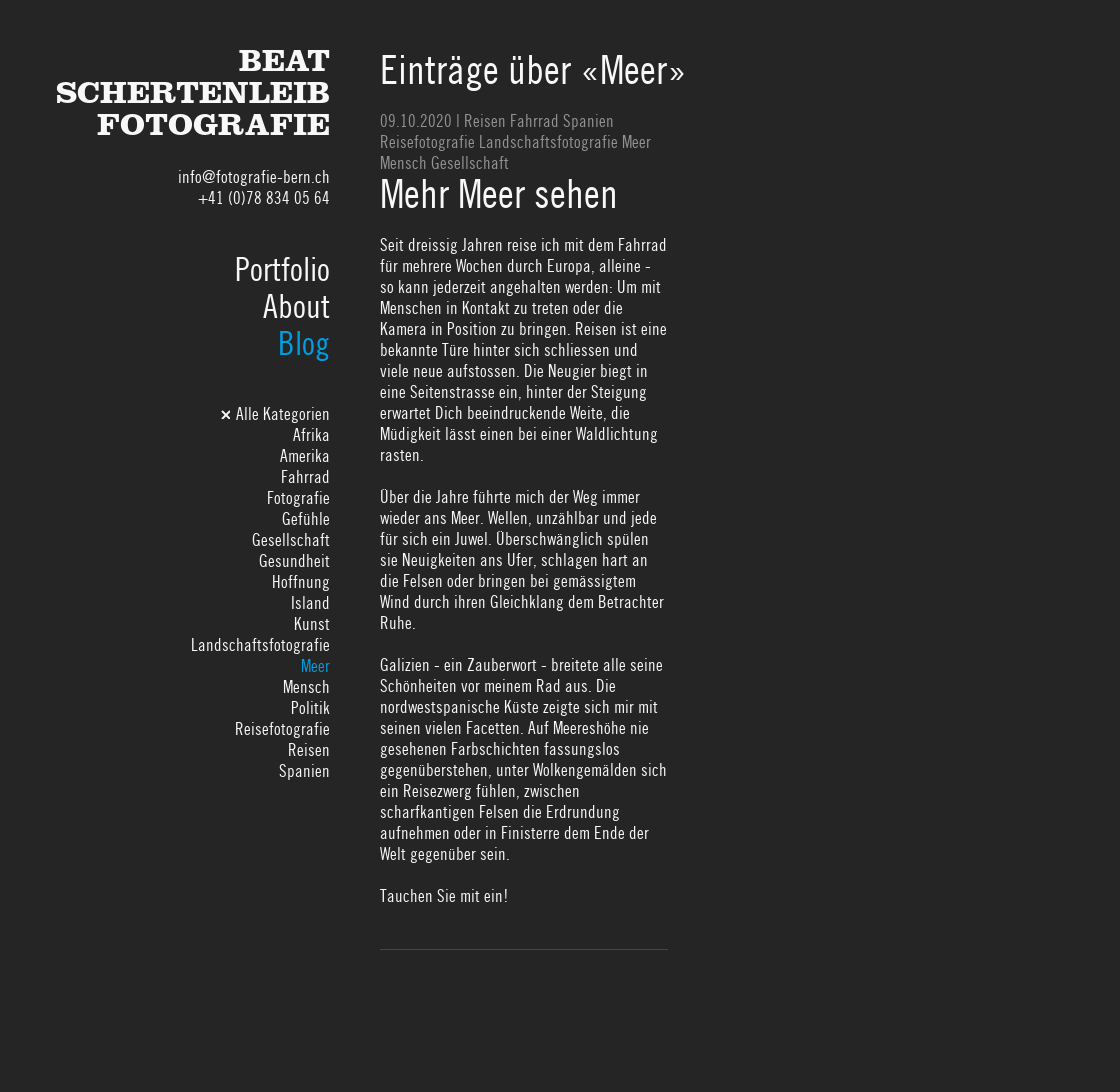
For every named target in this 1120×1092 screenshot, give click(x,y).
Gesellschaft (291, 540)
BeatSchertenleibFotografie (193, 98)
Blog (304, 343)
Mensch (306, 687)
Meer (315, 666)
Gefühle (306, 519)
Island (310, 603)
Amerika (305, 456)
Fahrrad (305, 477)
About (296, 306)
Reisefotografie (282, 729)
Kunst (312, 624)
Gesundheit (294, 561)
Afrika (311, 435)
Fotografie (298, 498)
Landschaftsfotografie (260, 645)
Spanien (304, 771)
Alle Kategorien (283, 414)
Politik (310, 708)
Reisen (309, 750)
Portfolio (282, 269)
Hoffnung (301, 582)
